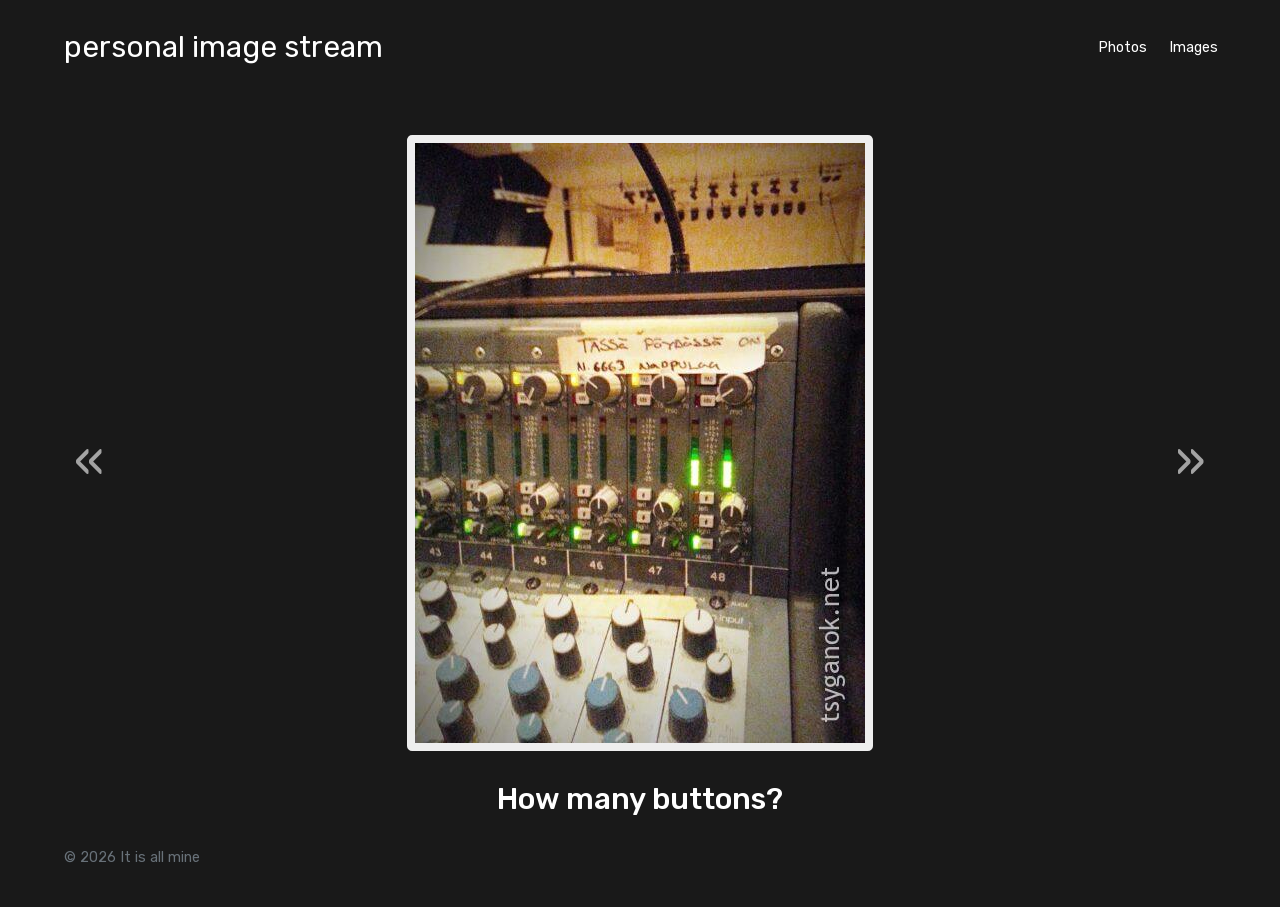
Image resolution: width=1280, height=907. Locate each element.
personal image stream (223, 47)
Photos (1122, 47)
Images (1193, 47)
